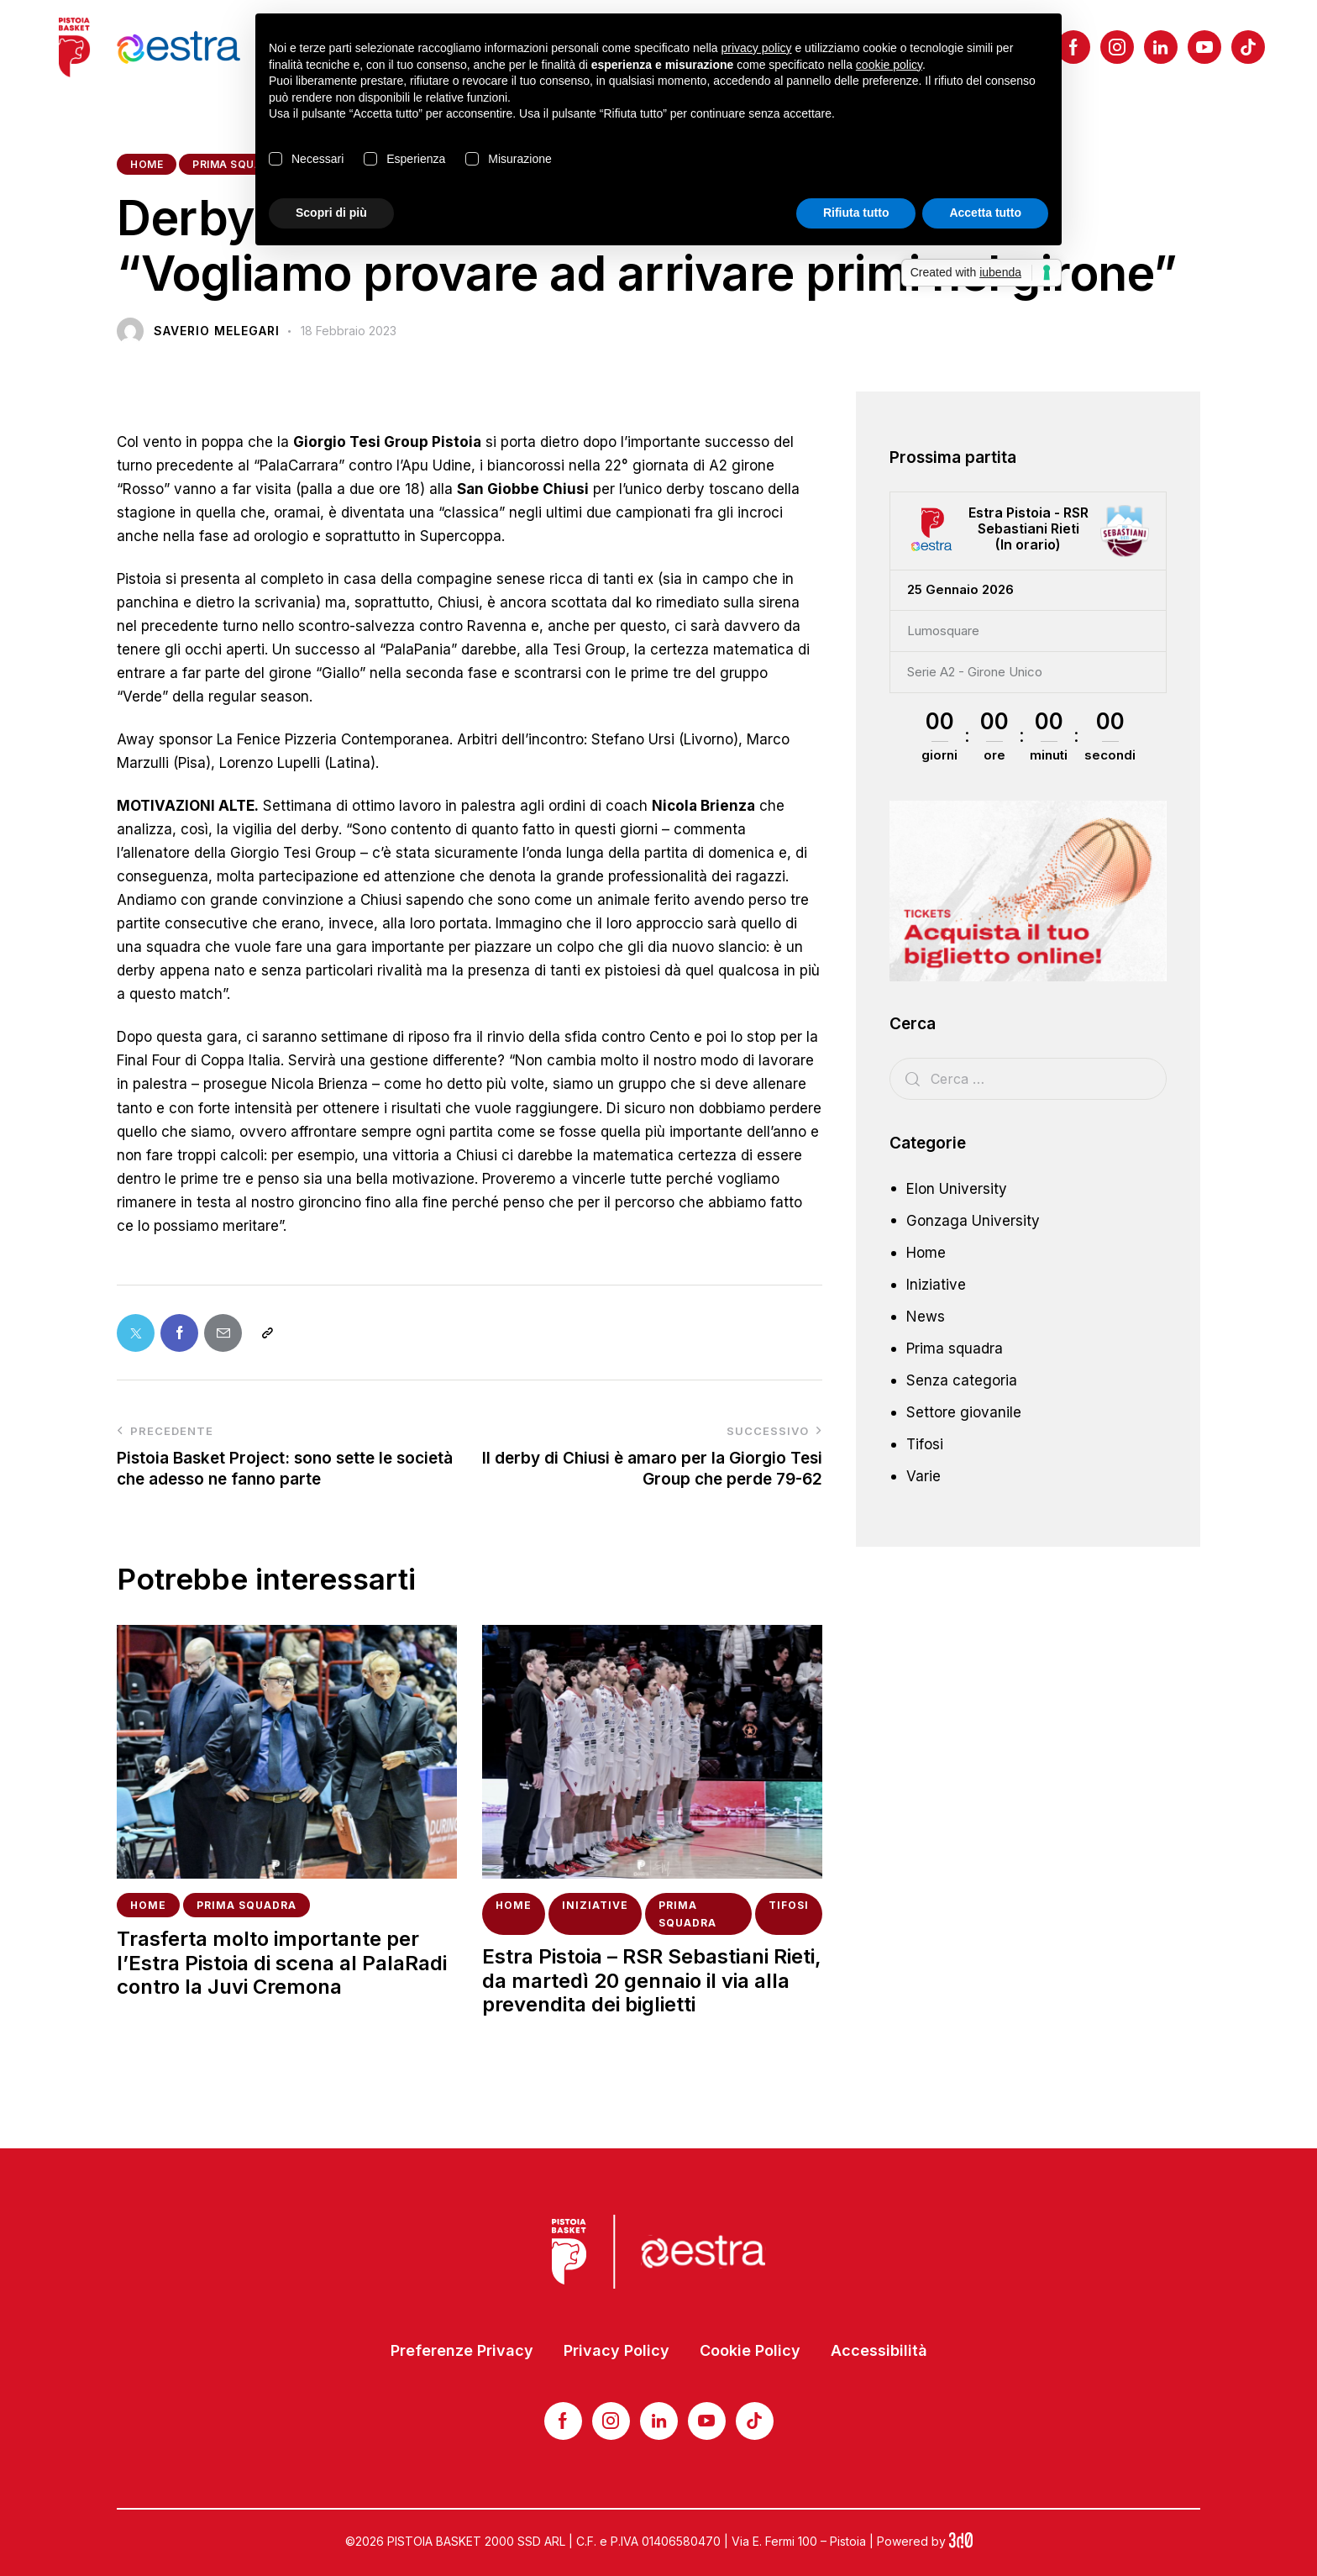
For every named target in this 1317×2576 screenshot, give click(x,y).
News (925, 1316)
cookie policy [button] (889, 64)
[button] (267, 1333)
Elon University (956, 1188)
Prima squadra (239, 164)
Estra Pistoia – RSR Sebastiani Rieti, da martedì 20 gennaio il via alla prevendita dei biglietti (651, 1981)
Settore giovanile (963, 1412)
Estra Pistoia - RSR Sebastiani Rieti (1028, 521)
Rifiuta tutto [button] (856, 212)
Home (146, 164)
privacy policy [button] (756, 48)
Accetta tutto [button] (985, 212)
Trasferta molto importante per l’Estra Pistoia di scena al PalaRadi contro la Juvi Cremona (282, 1963)
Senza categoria (961, 1380)
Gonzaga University (973, 1220)
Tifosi (789, 1905)
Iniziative (595, 1905)
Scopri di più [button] (331, 212)
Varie (923, 1476)
